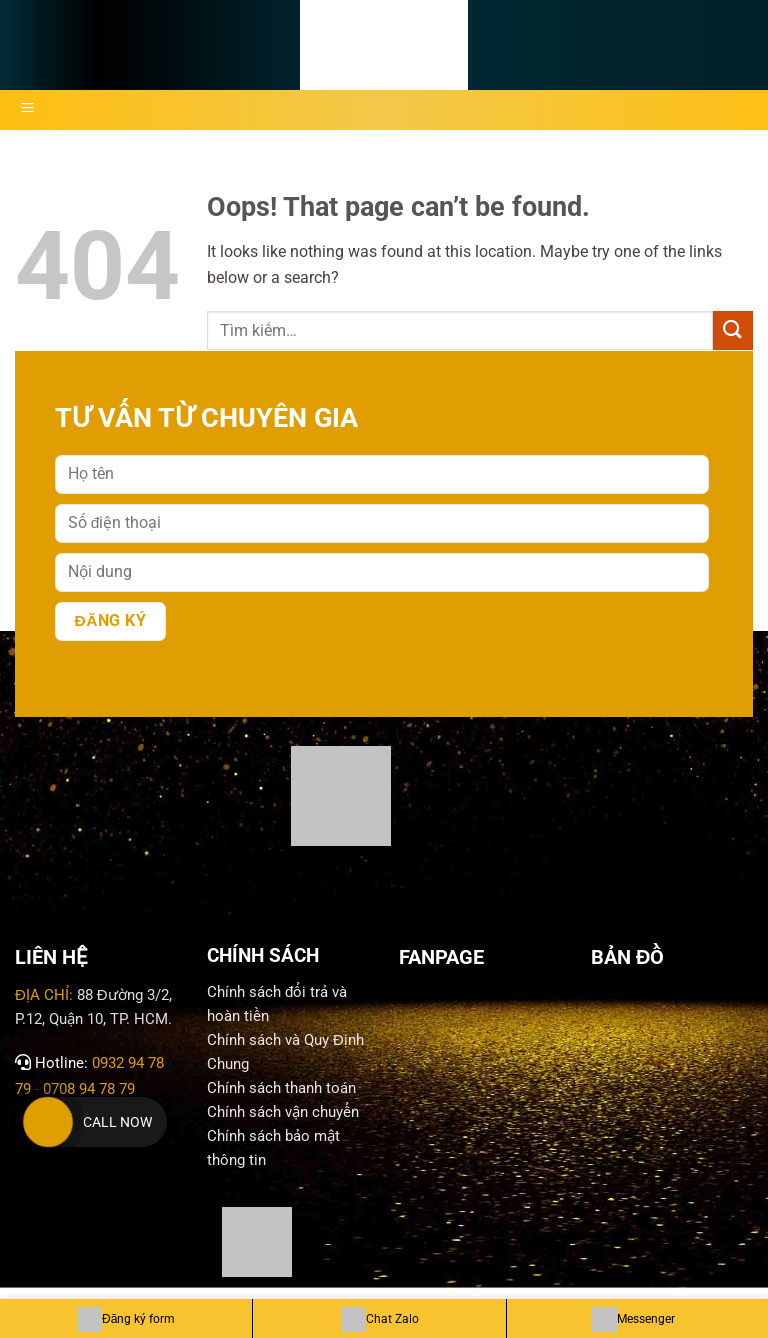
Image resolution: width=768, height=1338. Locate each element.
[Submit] (733, 330)
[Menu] (28, 110)
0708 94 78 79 (91, 1089)
